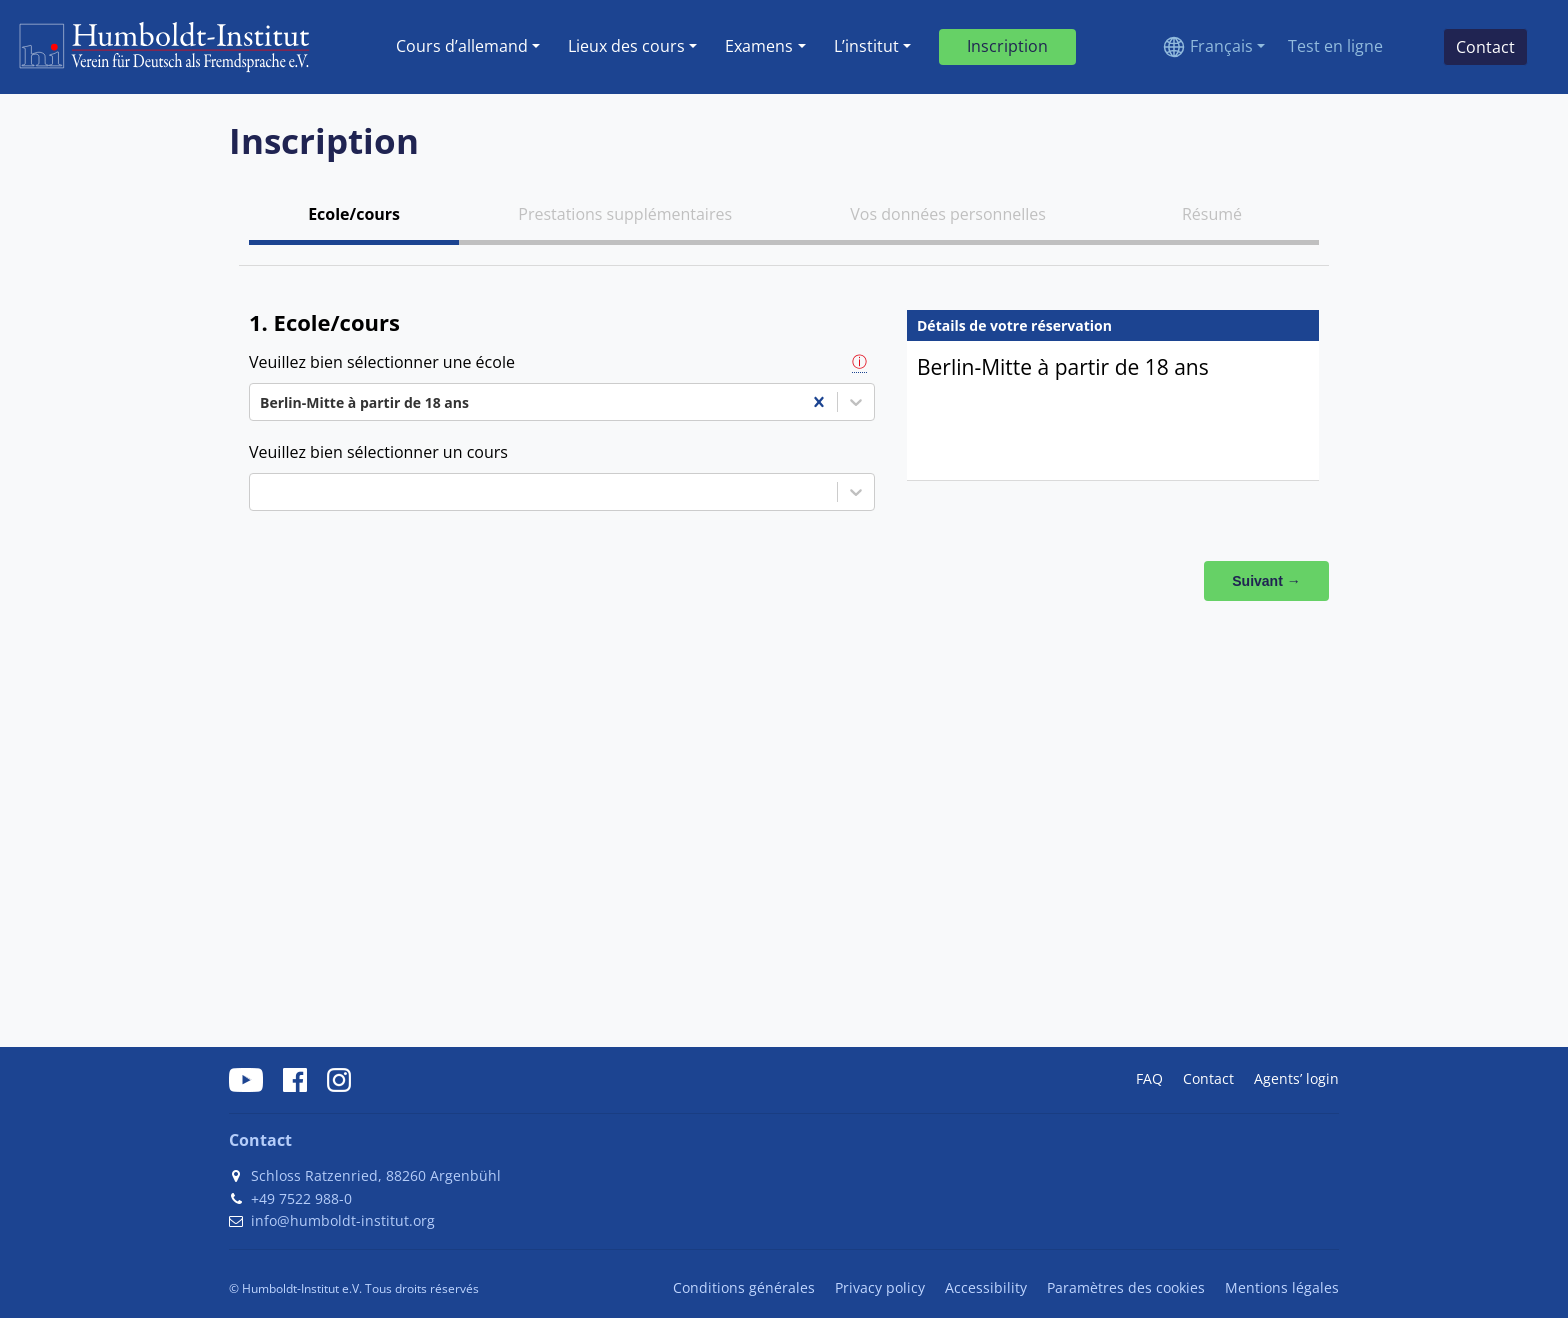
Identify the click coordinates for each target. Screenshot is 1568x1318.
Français (1221, 46)
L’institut (866, 46)
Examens (759, 46)
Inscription (1007, 46)
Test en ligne (1335, 46)
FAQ (1149, 1078)
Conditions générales (744, 1287)
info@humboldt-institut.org (343, 1220)
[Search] (1413, 47)
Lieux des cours (626, 46)
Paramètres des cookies (1126, 1287)
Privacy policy (880, 1287)
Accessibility (986, 1287)
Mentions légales (1282, 1287)
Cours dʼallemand (462, 46)
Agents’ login (1296, 1078)
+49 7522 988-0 (301, 1198)
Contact (1208, 1078)
